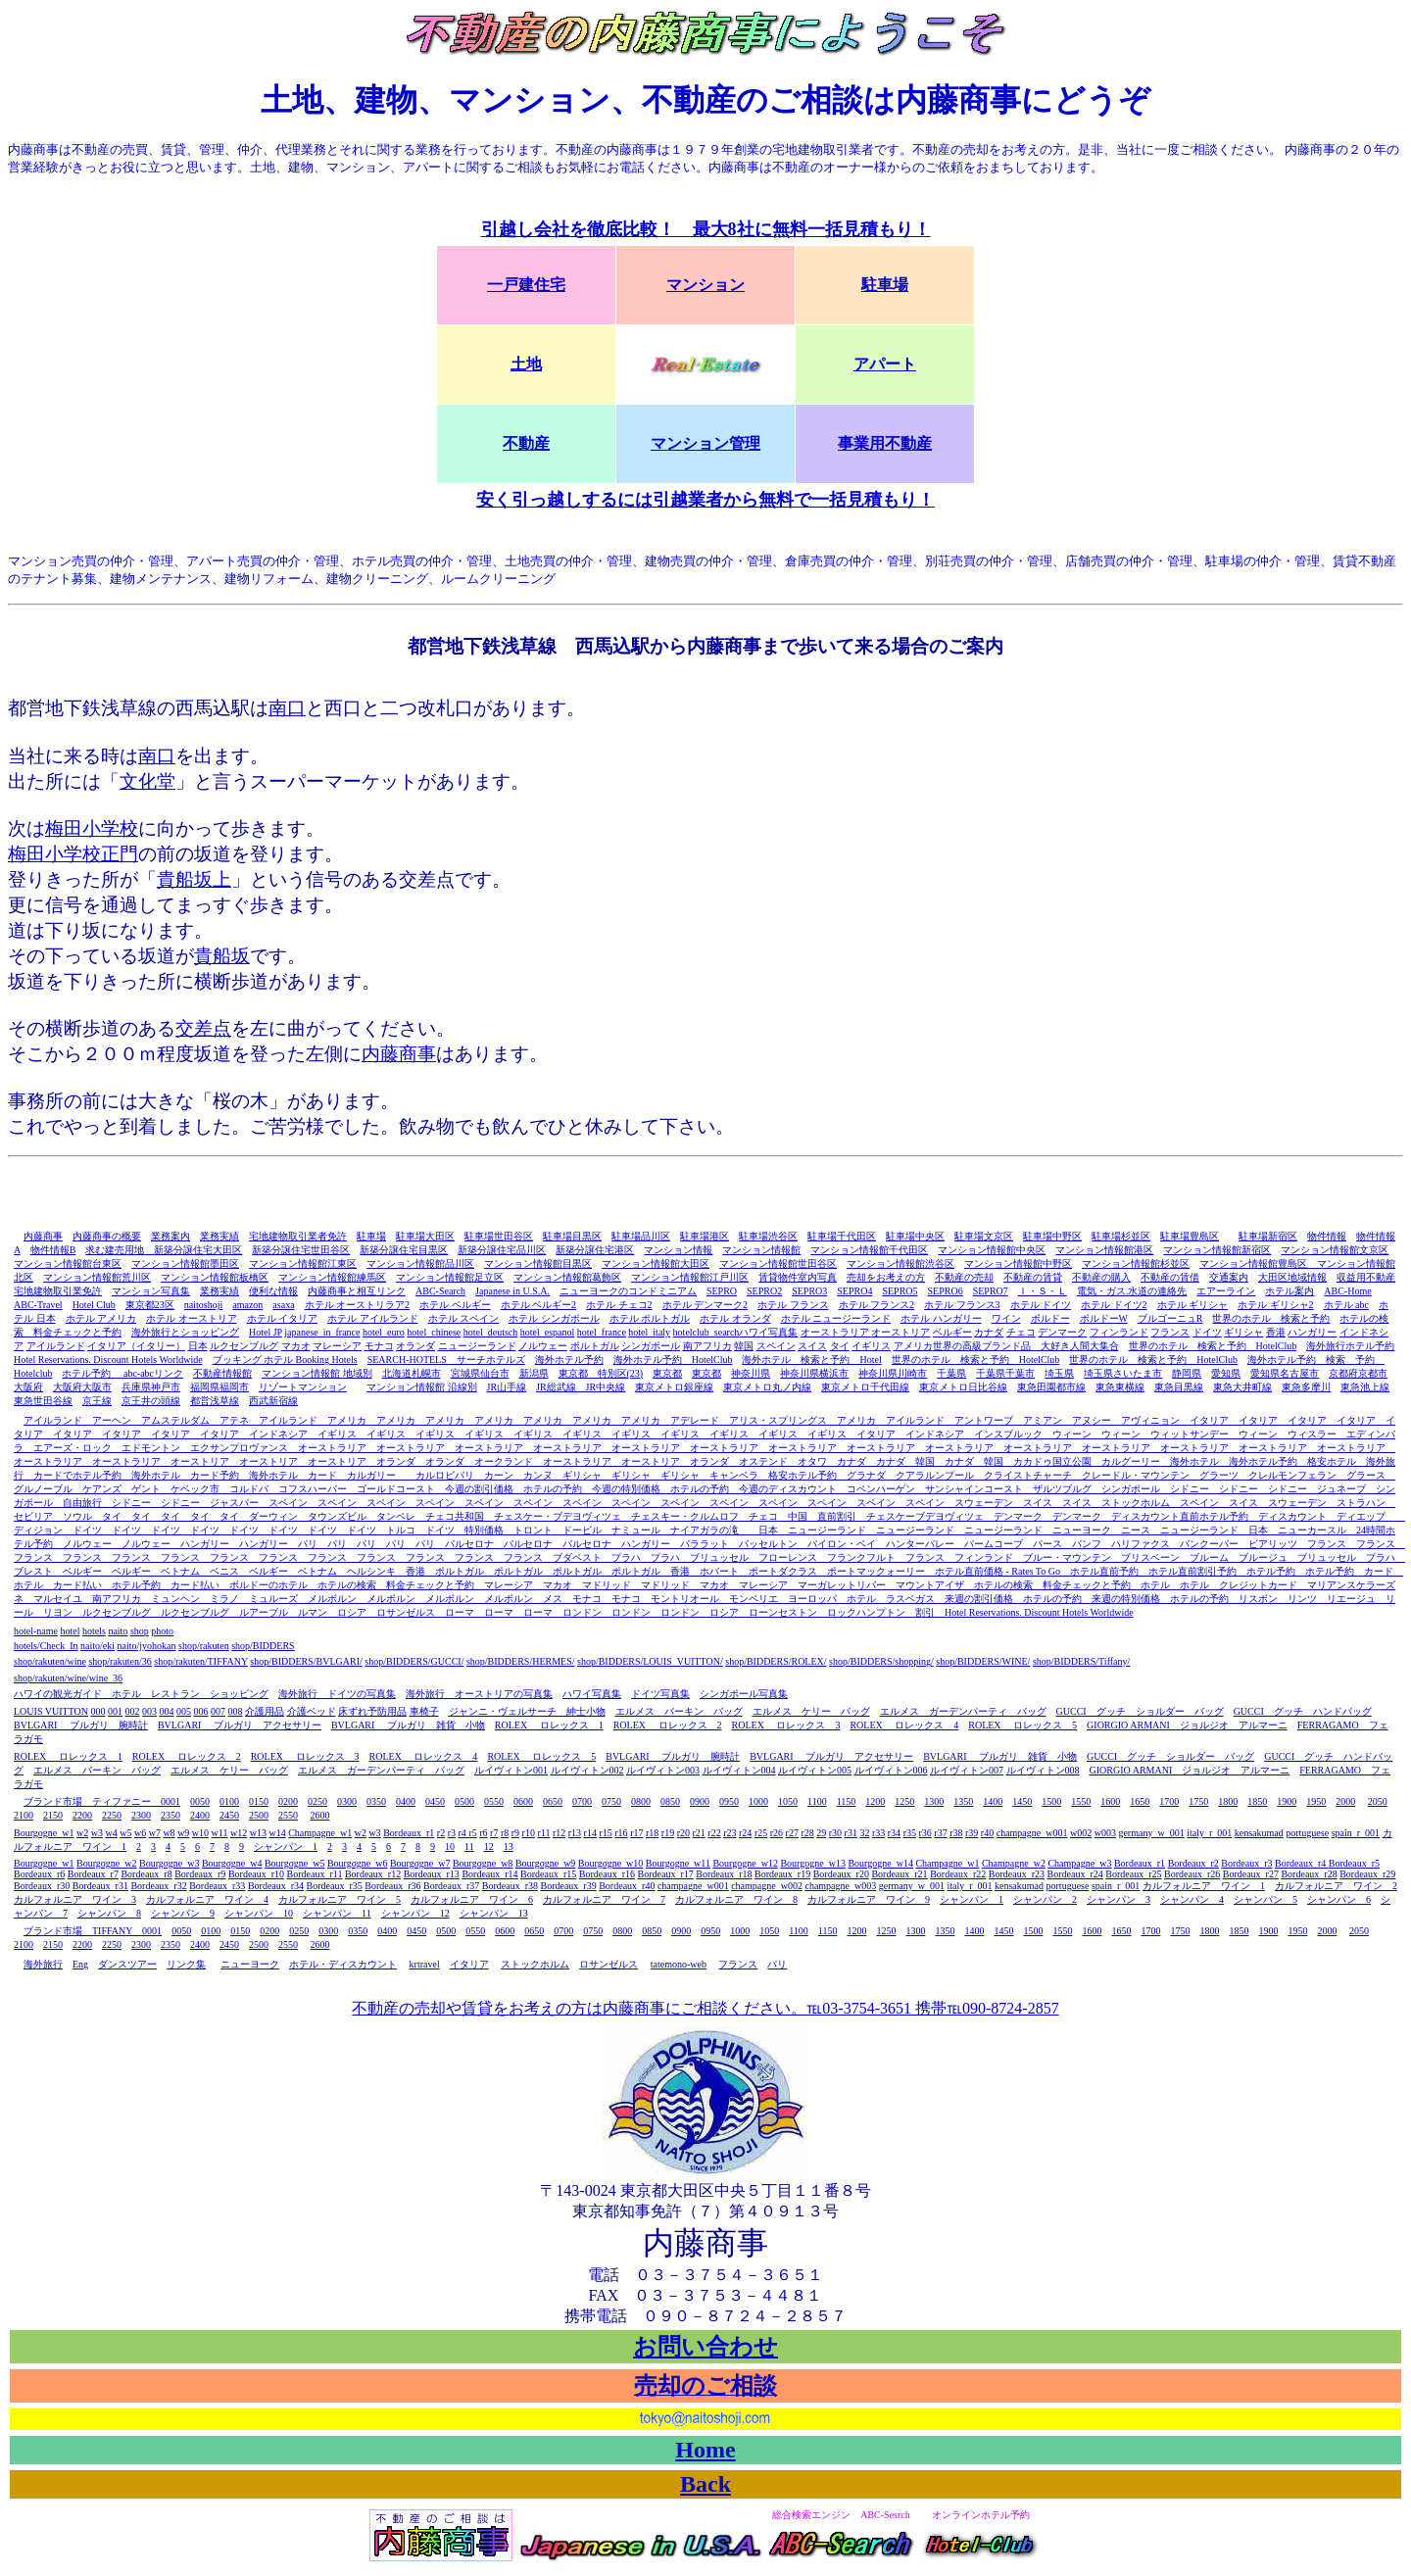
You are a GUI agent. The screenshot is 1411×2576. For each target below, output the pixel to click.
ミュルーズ (268, 1598)
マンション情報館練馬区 (332, 1277)
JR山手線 (507, 1387)
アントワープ (979, 1420)
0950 (729, 1801)
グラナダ (861, 1475)
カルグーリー (1131, 1461)
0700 (582, 1801)
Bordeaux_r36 (392, 1885)
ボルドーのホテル (263, 1585)
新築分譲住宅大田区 (198, 1249)
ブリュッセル (714, 1557)
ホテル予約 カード (1344, 1571)
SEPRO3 (809, 1291)
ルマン (307, 1612)
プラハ (621, 1557)
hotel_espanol (547, 1332)
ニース (1135, 1530)
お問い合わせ (705, 2346)
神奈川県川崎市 (892, 1373)
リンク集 (186, 1964)
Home (705, 2449)
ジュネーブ (1341, 1488)
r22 (713, 1832)
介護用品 (264, 1711)
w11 (220, 1832)
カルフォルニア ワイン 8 (736, 1899)
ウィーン (1067, 1434)
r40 (987, 1832)
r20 (683, 1832)
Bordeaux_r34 (276, 1885)
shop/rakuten (203, 1645)
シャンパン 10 (258, 1913)
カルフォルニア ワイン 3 (75, 1899)
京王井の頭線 (151, 1400)
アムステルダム (170, 1420)
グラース (1361, 1475)
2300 (141, 1815)
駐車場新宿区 (1268, 1236)
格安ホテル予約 (802, 1475)
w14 (276, 1832)
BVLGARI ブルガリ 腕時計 (81, 1725)
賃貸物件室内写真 (797, 1277)
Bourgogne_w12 (744, 1863)
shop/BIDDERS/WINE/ (983, 1661)
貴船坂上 (194, 879)
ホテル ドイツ (1041, 1304)
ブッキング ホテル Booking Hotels (285, 1359)
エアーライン (1225, 1291)
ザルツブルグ (1057, 1488)
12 (489, 1846)
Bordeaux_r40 (627, 1885)
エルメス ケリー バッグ (811, 1711)
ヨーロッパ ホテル (832, 1598)
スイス (812, 1345)
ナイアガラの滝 (699, 1530)
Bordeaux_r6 (39, 1874)
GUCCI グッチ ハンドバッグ (1303, 1711)
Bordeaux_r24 (1075, 1874)
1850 (1257, 1801)
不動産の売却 (964, 1277)
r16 (620, 1832)
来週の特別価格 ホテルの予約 (1155, 1598)
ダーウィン (268, 1516)
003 (149, 1711)
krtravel (425, 1964)
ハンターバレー (915, 1543)
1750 (1198, 1801)
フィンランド (1119, 1332)
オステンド (758, 1461)
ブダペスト (572, 1557)
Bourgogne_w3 (169, 1863)
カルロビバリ (440, 1475)
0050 (200, 1801)
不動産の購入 (1101, 1277)
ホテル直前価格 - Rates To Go (997, 1571)
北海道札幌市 (411, 1373)
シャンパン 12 (415, 1913)
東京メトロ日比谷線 (963, 1387)
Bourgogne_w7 (420, 1863)
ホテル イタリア (282, 1318)
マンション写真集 (151, 1291)
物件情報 (1326, 1236)
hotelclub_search (706, 1332)
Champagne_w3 (1079, 1863)
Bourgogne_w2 (106, 1863)
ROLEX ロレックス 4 (904, 1725)
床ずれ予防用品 (372, 1711)
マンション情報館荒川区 (97, 1277)
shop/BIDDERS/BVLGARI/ (306, 1661)
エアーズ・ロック (68, 1447)
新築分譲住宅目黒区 (404, 1249)
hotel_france (601, 1332)
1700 (1169, 1801)
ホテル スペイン (464, 1318)
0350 (376, 1801)
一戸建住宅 (526, 284)
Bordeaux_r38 (510, 1885)
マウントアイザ (930, 1585)
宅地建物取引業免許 (58, 1291)
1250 (904, 1801)
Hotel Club (94, 1304)
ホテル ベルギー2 (539, 1304)
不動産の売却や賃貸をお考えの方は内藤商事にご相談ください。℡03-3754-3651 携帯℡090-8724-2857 (705, 2008)
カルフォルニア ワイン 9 (868, 1899)
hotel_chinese (434, 1332)
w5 (125, 1832)
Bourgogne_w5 (294, 1863)
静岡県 (1186, 1373)
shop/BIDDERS (262, 1645)
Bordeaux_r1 (408, 1832)
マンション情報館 (761, 1249)
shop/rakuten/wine (50, 1661)
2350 (170, 1815)
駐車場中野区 (1052, 1236)
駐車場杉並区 (1121, 1236)
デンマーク (1062, 1332)
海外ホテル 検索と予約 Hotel (811, 1359)
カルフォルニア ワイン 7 (604, 1899)
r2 (441, 1832)
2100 (23, 1815)
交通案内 (1228, 1277)
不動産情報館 (222, 1373)
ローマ (454, 1612)
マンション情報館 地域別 (317, 1373)
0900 (699, 1801)
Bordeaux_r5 (1354, 1863)
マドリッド (601, 1585)
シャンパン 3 (1118, 1899)
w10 (200, 1832)
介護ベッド (311, 1711)
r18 (652, 1832)
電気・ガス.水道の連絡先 (1132, 1291)
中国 (802, 1516)
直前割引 (836, 1516)
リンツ (1297, 1598)
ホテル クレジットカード (1233, 1585)
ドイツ (1207, 1332)
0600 (523, 1801)
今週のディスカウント (783, 1488)
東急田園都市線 (1051, 1387)
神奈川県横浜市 (814, 1373)
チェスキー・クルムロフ (685, 1516)
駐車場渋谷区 (768, 1236)
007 (218, 1711)
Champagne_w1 (320, 1832)
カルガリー (371, 1475)
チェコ (1021, 1332)
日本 (198, 1345)
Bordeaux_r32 (158, 1885)
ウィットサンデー (1185, 1434)
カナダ (988, 1332)
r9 (515, 1832)
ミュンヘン (170, 1598)
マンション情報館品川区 (420, 1263)
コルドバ (243, 1488)
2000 (1345, 1801)
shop (139, 1631)
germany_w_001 (1151, 1832)
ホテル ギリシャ (1193, 1304)
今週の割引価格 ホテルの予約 (513, 1488)
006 (201, 1711)
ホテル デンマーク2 (705, 1304)
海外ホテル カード (288, 1475)
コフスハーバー (307, 1488)
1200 (875, 1801)
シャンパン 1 (285, 1846)
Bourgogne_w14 (880, 1863)
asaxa (283, 1304)
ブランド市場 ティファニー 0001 (102, 1801)
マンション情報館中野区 (1018, 1263)
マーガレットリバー (837, 1585)
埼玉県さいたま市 (1123, 1373)
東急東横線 (1119, 1387)
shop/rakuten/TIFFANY (201, 1661)
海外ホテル (1194, 1461)
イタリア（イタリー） (136, 1345)
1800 (1228, 1801)
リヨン (53, 1612)
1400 (992, 1801)
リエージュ (1346, 1598)
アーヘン (111, 1420)
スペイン (776, 1345)
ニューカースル (1312, 1530)
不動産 (526, 443)
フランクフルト (861, 1557)
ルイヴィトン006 (891, 1770)
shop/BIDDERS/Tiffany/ (1081, 1661)
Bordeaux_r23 (1017, 1874)
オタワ (807, 1461)
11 (469, 1846)
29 (821, 1832)
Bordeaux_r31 (100, 1885)
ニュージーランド (477, 1345)
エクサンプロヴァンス (234, 1447)
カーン (493, 1475)
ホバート (714, 1571)
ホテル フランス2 (877, 1304)
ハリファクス (1135, 1543)
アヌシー (1086, 1420)
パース (1042, 1543)
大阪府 (28, 1387)
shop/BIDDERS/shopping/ (881, 1661)
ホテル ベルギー (455, 1304)
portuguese (1307, 1832)
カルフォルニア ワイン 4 (207, 1899)
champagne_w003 (840, 1885)
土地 (526, 364)
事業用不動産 (885, 443)
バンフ (1081, 1543)
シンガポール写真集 (744, 1693)
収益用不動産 (1366, 1277)
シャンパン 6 (1339, 1899)
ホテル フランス (793, 1304)
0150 (258, 1801)
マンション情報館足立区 (450, 1277)
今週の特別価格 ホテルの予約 (655, 1488)
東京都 (667, 1373)
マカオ (296, 1345)
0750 (611, 1801)
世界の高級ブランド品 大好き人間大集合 (1026, 1345)
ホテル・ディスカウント (343, 1964)
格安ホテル (1326, 1461)
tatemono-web (678, 1964)
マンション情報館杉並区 (1136, 1263)
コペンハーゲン (876, 1488)
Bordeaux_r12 (373, 1874)
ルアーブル (258, 1612)
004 (167, 1711)
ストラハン (1356, 1502)
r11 (543, 1832)
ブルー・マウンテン (1062, 1557)
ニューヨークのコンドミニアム (628, 1291)
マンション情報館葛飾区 (567, 1277)
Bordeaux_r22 (958, 1874)
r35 (909, 1832)
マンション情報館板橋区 (214, 1277)
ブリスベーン (1145, 1557)
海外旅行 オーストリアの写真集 (479, 1693)
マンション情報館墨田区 (185, 1263)
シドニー (1184, 1488)
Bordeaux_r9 (199, 1874)
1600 (1110, 1801)
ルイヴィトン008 (1043, 1770)
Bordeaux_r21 (899, 1874)
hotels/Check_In (46, 1645)
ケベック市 (190, 1488)
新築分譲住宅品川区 (502, 1249)
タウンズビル (332, 1516)
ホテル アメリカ (101, 1318)
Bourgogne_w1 (43, 1832)
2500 (258, 1815)
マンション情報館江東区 (303, 1263)
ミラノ (219, 1598)
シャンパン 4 (1192, 1899)
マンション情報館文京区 (1334, 1249)
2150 (53, 1815)
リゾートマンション (303, 1387)
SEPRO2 (764, 1291)
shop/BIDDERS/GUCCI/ (414, 1661)
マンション (705, 284)
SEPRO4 (854, 1291)
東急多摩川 (1306, 1387)
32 (864, 1832)
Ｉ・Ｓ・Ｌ (1042, 1291)
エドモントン (146, 1447)
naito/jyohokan (147, 1645)
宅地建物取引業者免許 (298, 1236)
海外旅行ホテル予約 (1350, 1345)
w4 (111, 1832)
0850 (670, 1801)
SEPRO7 (990, 1291)
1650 (1139, 1801)
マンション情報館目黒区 (538, 1263)
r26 (776, 1832)
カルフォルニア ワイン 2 (1336, 1885)
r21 (699, 1832)
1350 (963, 1801)
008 (235, 1711)
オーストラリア (836, 1332)
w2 (82, 1832)
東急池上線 (1364, 1387)
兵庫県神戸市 (151, 1387)
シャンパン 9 (183, 1913)
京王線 (97, 1400)
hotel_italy (649, 1332)
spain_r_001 (1356, 1832)
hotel (69, 1631)
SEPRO (721, 1291)
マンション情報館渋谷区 (900, 1263)
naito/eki (97, 1645)
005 (183, 1711)
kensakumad (1259, 1832)
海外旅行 (43, 1964)
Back (705, 2484)
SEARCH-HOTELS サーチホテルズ (446, 1359)
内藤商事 (399, 1054)
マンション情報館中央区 (992, 1249)
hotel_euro (384, 1332)
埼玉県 (1059, 1373)
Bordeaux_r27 (1251, 1874)
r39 (971, 1832)
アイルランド (55, 1345)
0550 (494, 1801)
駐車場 (884, 284)
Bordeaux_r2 (1193, 1863)
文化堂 (147, 781)
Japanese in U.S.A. (512, 1291)
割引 (930, 1612)
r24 (745, 1832)
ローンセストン (778, 1612)
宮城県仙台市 (480, 1373)
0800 (641, 1801)
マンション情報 (678, 1249)
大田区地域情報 (1292, 1277)
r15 (605, 1832)
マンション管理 (705, 443)
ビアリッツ (1268, 1543)
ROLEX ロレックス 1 (549, 1725)
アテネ (229, 1420)
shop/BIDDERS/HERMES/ (520, 1661)
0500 (464, 1801)
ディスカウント (1287, 1516)
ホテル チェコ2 (619, 1304)
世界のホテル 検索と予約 (1271, 1318)
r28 (807, 1832)
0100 (229, 1801)
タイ (840, 1345)
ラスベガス (910, 1598)
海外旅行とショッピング (185, 1332)
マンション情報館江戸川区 (690, 1277)
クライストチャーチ (1023, 1475)
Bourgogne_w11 (678, 1863)
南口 (287, 708)
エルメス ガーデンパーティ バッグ (963, 1711)
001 (115, 1711)
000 (98, 1711)
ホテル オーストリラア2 (358, 1304)
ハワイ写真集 (768, 1332)
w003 (1105, 1832)
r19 (667, 1832)
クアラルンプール (930, 1475)
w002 (1081, 1832)
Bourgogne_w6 (357, 1863)
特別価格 (484, 1530)
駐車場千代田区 (841, 1236)
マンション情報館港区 (1104, 1249)
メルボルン (327, 1598)
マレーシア (337, 1345)
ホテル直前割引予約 (1188, 1571)
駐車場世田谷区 (498, 1236)
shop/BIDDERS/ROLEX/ (775, 1661)
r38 (955, 1832)
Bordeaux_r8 (146, 1874)
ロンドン (577, 1612)
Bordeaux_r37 (451, 1885)
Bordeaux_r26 (1192, 1874)
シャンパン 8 (109, 1913)
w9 (183, 1832)
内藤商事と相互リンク (357, 1291)
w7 (155, 1832)
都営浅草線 (214, 1400)
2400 (200, 1815)
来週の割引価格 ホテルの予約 (1013, 1598)
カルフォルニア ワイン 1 (1204, 1885)
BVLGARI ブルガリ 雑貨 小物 (408, 1725)
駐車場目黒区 (572, 1236)
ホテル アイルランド (372, 1318)
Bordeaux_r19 (782, 1874)
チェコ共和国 (449, 1516)
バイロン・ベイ (837, 1543)
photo (162, 1631)
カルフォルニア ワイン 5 (339, 1899)
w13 (258, 1832)
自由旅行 (82, 1502)
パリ (302, 1543)
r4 (464, 1832)
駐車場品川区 (640, 1236)
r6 (483, 1832)
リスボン (1253, 1598)
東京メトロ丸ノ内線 (767, 1387)
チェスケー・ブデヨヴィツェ (552, 1516)
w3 (97, 1832)
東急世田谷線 (43, 1400)
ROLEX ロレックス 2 (667, 1725)
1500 (1051, 1801)
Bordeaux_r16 (607, 1874)
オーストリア (900, 1332)
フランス (1170, 1332)
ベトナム (175, 1571)
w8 (168, 1832)
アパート (884, 364)
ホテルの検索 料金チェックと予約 (391, 1585)
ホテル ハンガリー (941, 1318)
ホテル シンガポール (554, 1318)
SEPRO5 (899, 1291)
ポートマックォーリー (876, 1571)
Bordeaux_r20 (841, 1874)
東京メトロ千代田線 (865, 1387)
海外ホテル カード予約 (180, 1475)
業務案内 (170, 1236)
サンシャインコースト (969, 1488)
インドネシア (273, 1434)
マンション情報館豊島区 (1258, 1263)
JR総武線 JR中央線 (580, 1387)
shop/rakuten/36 (119, 1661)
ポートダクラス (778, 1571)
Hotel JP (265, 1332)
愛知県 (1226, 1373)
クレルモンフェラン (1288, 1475)
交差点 (203, 1028)
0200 (288, 1801)
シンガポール (650, 1345)
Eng (80, 1964)
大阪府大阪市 (82, 1387)
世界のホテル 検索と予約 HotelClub (1213, 1345)
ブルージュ (1258, 1557)
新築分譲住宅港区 (595, 1249)
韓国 (744, 1345)
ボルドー (1050, 1318)
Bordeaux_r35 (335, 1885)
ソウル (72, 1516)
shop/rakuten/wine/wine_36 (68, 1678)
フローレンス (783, 1557)
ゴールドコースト (396, 1488)
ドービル (577, 1530)
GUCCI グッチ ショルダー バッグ (1140, 1711)
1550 (1081, 1801)
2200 (82, 1815)
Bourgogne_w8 (482, 1863)
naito (117, 1631)
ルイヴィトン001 (511, 1770)
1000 (758, 1801)
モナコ (379, 1345)
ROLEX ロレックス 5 (1022, 1725)
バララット (699, 1543)
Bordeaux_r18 (724, 1874)
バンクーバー (1204, 1543)
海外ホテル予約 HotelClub (673, 1359)
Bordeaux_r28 (1309, 1874)
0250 (317, 1801)
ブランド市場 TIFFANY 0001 (93, 1930)
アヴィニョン (1145, 1420)
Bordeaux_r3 (1246, 1863)
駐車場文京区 (983, 1236)
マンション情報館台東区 (68, 1263)
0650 (552, 1801)
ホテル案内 (1289, 1291)
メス (547, 1598)
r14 (590, 1832)
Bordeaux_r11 (315, 1874)
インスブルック (1003, 1434)
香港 (1276, 1332)
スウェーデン (979, 1502)
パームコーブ (988, 1543)
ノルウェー (542, 1345)
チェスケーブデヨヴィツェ (920, 1516)
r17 (636, 1832)
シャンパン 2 (1045, 1899)
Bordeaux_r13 (432, 1874)
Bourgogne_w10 (610, 1863)
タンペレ (390, 1516)
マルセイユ (53, 1598)
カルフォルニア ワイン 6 (472, 1899)
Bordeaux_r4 (1302, 1863)
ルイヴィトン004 (739, 1770)
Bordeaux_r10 (256, 1874)
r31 (851, 1832)
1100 (817, 1801)
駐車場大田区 (425, 1236)
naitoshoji (203, 1304)
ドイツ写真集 (660, 1693)
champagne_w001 (1032, 1832)
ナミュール (631, 1530)
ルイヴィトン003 (663, 1770)
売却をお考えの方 (886, 1277)
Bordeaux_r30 (42, 1885)
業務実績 (219, 1236)
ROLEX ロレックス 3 (786, 1725)
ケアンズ (97, 1488)
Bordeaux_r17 (666, 1874)
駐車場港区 (704, 1236)
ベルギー (952, 1332)
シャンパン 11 (337, 1913)
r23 (729, 1832)
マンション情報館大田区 (655, 1263)
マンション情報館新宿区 (1217, 1249)
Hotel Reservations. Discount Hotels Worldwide (108, 1359)
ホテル (1150, 1585)
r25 (760, 1832)
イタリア (1204, 1420)
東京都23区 (149, 1304)
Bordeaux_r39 (568, 1885)
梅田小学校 (91, 828)
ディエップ (1361, 1516)
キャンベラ (734, 1475)
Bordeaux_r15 (548, 1874)
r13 (574, 1832)
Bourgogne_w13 (812, 1863)
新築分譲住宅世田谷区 (301, 1249)
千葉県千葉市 (1005, 1373)
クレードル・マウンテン (1131, 1475)
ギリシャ (1243, 1332)
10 (450, 1846)
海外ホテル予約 (569, 1359)
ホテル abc (1346, 1304)
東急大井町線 (1242, 1387)
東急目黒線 (1178, 1387)
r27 (792, 1832)
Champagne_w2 (1014, 1863)
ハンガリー (1312, 1332)
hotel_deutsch (490, 1332)
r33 (878, 1832)
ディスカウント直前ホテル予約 (1179, 1516)
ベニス (224, 1571)
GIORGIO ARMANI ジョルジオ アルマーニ (1187, 1725)
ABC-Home (1347, 1291)
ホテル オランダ (735, 1318)
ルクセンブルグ (244, 1345)
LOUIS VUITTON (51, 1711)
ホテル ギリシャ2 (1276, 1304)
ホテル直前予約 (1099, 1571)
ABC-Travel (38, 1304)
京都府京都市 (1358, 1373)
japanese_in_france (322, 1332)
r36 (924, 1832)
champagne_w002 (767, 1885)
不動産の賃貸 (1032, 1277)
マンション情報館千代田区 (869, 1249)
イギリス (871, 1345)
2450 (229, 1815)
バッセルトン (763, 1543)
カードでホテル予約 (73, 1475)
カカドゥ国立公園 (1047, 1461)
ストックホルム (1136, 1502)
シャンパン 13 (494, 1913)
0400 (405, 1801)
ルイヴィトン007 (966, 1770)
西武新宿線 (273, 1400)
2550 (288, 1815)
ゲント (141, 1488)
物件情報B (53, 1249)
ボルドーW (1104, 1318)
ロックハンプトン (866, 1612)
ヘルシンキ (366, 1571)
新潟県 (534, 1373)
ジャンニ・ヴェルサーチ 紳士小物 (527, 1711)
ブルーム (1204, 1557)
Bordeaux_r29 (1367, 1874)
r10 (528, 1832)
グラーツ (1214, 1475)
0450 (435, 1801)
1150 (846, 1801)
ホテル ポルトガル (650, 1318)
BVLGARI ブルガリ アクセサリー (239, 1725)
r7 (494, 1832)
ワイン (1006, 1318)
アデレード (689, 1420)
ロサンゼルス (400, 1612)
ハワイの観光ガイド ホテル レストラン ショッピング (141, 1693)
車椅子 (424, 1711)
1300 (934, 1801)
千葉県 (951, 1373)
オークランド (503, 1461)
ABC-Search (440, 1291)
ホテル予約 (1266, 1571)
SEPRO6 (945, 1291)
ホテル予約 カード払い (160, 1585)
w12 (238, 1832)
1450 (1022, 1801)
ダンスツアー (127, 1964)
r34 (894, 1832)
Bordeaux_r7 (93, 1874)
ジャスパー (229, 1502)
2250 (112, 1815)
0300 (347, 1801)
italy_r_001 (1209, 1832)
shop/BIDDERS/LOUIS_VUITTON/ (650, 1661)
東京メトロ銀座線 (674, 1387)
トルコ (405, 1530)
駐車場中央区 (915, 1236)
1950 (1316, 1801)
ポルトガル (594, 1345)
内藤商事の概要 (107, 1236)
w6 (140, 1832)
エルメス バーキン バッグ (679, 1711)
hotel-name (36, 1631)
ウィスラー (1307, 1434)
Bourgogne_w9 (545, 1863)
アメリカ (913, 1345)
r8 (505, 1832)
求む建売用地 (119, 1249)
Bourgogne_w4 (232, 1863)
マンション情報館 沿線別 (421, 1387)
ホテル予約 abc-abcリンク (122, 1373)
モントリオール (680, 1598)
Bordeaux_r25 (1133, 1874)
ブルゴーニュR (1170, 1318)
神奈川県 (750, 1373)
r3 (452, 1832)
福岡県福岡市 (219, 1387)
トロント (528, 1530)
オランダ (415, 1345)
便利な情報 (273, 1291)
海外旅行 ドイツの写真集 (337, 1693)
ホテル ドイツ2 (1114, 1304)
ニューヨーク (1077, 1530)
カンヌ (533, 1475)
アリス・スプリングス (773, 1420)
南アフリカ (707, 1345)
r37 (940, 1832)
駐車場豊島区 (1189, 1236)
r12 (559, 1832)
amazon (247, 1304)
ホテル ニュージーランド (836, 1318)
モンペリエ (753, 1598)
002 (132, 1711)
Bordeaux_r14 (489, 1874)
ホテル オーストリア (191, 1318)
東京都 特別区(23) (601, 1373)
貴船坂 (222, 956)
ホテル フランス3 (962, 1304)
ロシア (346, 1612)
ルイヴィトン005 (814, 1770)
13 (508, 1846)
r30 (835, 1832)
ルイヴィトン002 (587, 1770)
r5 (472, 1832)
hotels (94, 1631)
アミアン (1037, 1420)
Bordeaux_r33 (217, 1885)
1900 (1286, 1801)
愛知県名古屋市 (1284, 1373)
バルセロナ (464, 1543)
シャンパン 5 (1265, 1899)
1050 (788, 1801)
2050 (1377, 1801)
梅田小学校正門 (73, 854)
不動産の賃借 (1170, 1277)
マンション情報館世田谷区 (778, 1263)
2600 (320, 1815)
